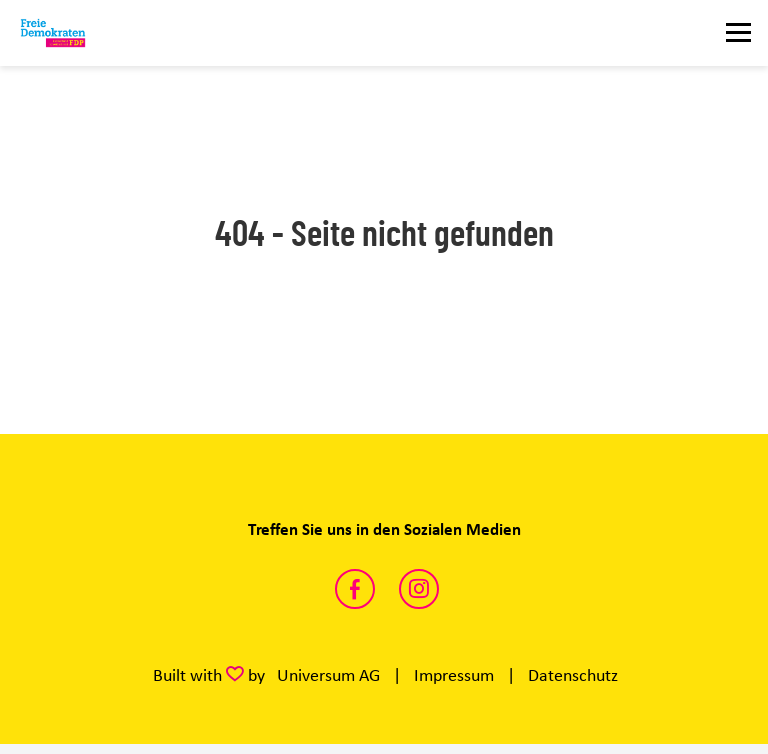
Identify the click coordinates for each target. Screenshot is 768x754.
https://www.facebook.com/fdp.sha (355, 589)
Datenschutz (573, 675)
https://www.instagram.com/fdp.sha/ (419, 589)
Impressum (454, 675)
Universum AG (328, 675)
